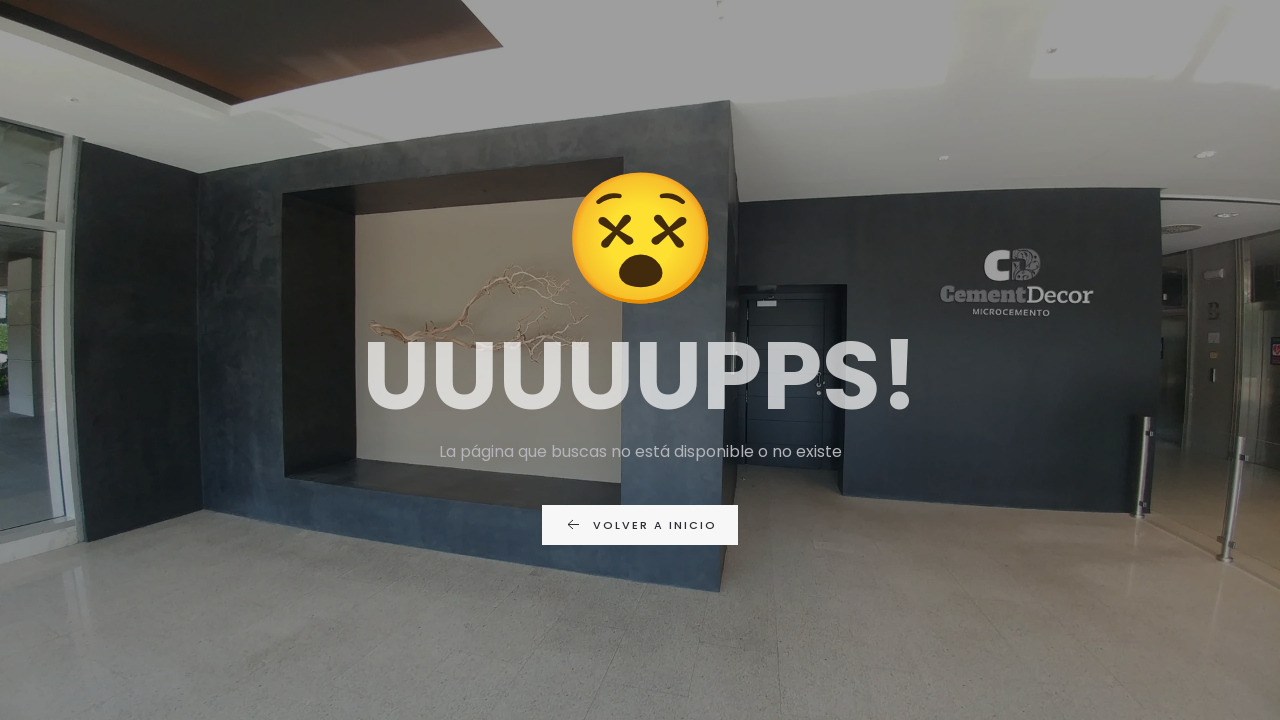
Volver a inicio (640, 525)
